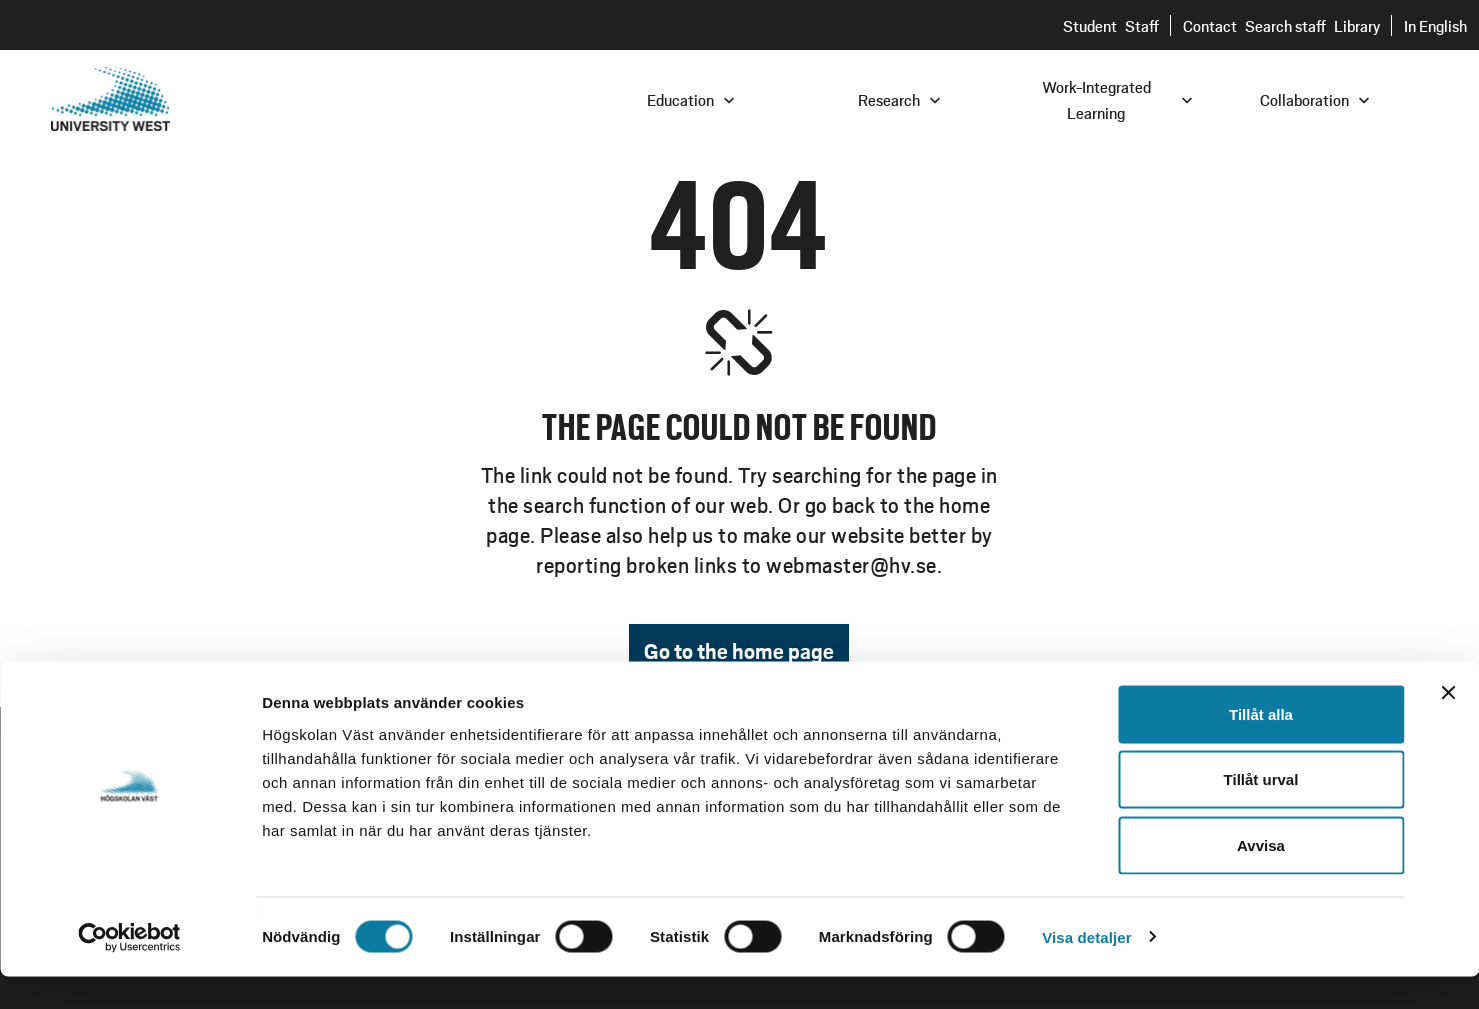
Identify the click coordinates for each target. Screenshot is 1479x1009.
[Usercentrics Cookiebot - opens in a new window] (129, 970)
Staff (1142, 25)
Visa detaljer (1086, 969)
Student (1090, 25)
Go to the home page (739, 650)
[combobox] (1344, 98)
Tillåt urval (1261, 812)
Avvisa (1261, 877)
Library (1357, 25)
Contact (1210, 25)
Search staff (1285, 25)
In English (1435, 25)
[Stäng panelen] (1448, 725)
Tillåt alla (1261, 746)
